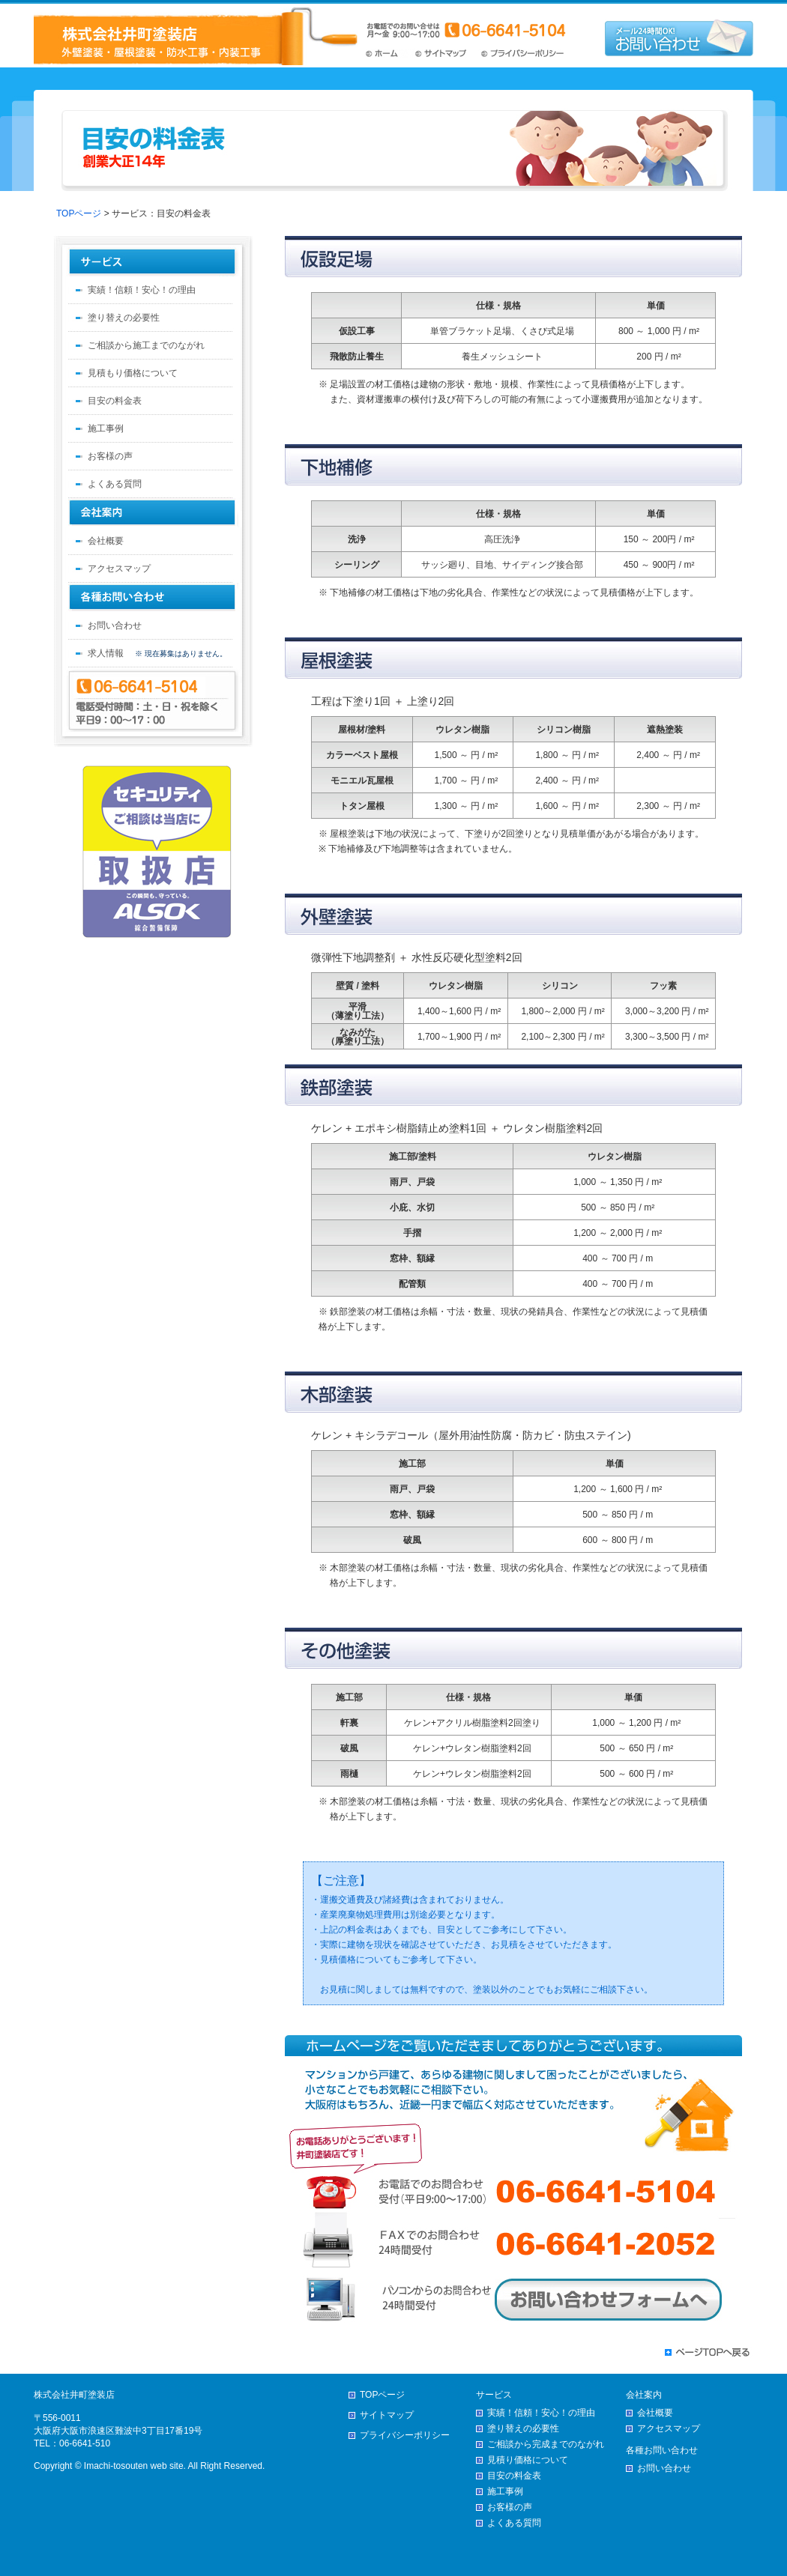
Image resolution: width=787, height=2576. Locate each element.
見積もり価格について (133, 373)
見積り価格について (527, 2460)
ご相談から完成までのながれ (545, 2444)
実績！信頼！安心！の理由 (142, 290)
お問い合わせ (115, 625)
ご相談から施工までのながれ (146, 345)
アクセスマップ (119, 568)
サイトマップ (444, 53)
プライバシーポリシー (523, 53)
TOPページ (388, 53)
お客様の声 (110, 456)
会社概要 (106, 541)
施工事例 (106, 428)
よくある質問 (115, 484)
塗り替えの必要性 (124, 317)
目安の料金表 (115, 401)
